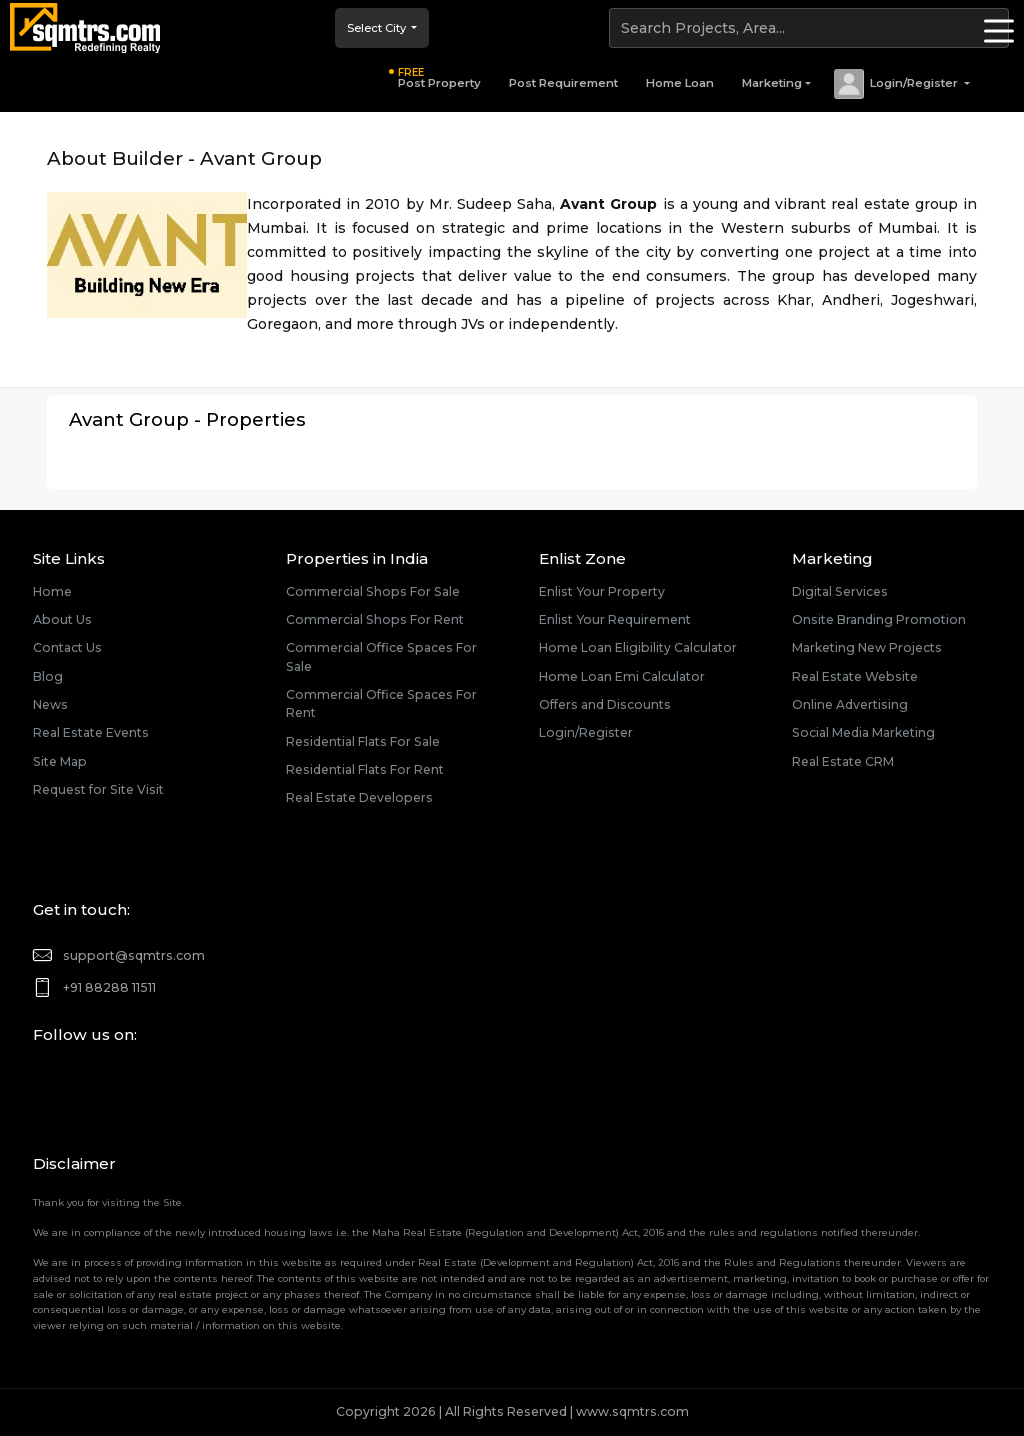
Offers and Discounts (605, 704)
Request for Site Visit (98, 789)
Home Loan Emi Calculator (622, 676)
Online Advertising (850, 704)
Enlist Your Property (602, 591)
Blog (48, 676)
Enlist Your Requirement (615, 619)
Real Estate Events (91, 732)
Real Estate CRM (843, 761)
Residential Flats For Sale (363, 741)
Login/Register (586, 732)
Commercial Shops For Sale (373, 591)
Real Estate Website (855, 676)
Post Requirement (563, 83)
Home (52, 591)
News (50, 704)
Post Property (439, 78)
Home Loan (680, 83)
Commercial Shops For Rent (375, 619)
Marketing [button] (772, 83)
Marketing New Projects (867, 647)
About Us (62, 619)
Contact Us (67, 647)
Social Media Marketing (863, 732)
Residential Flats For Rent (365, 769)
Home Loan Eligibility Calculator (638, 647)
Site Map (60, 761)
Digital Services (840, 591)
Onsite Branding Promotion (879, 619)
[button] (901, 84)
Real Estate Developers (359, 797)
